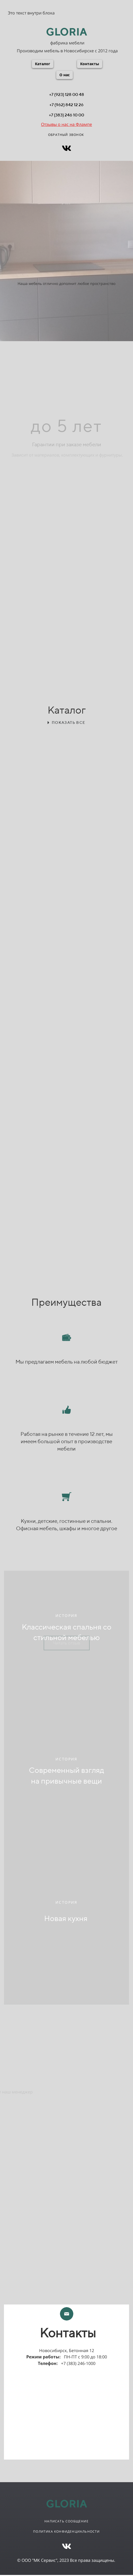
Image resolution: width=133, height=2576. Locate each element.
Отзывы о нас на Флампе (66, 124)
